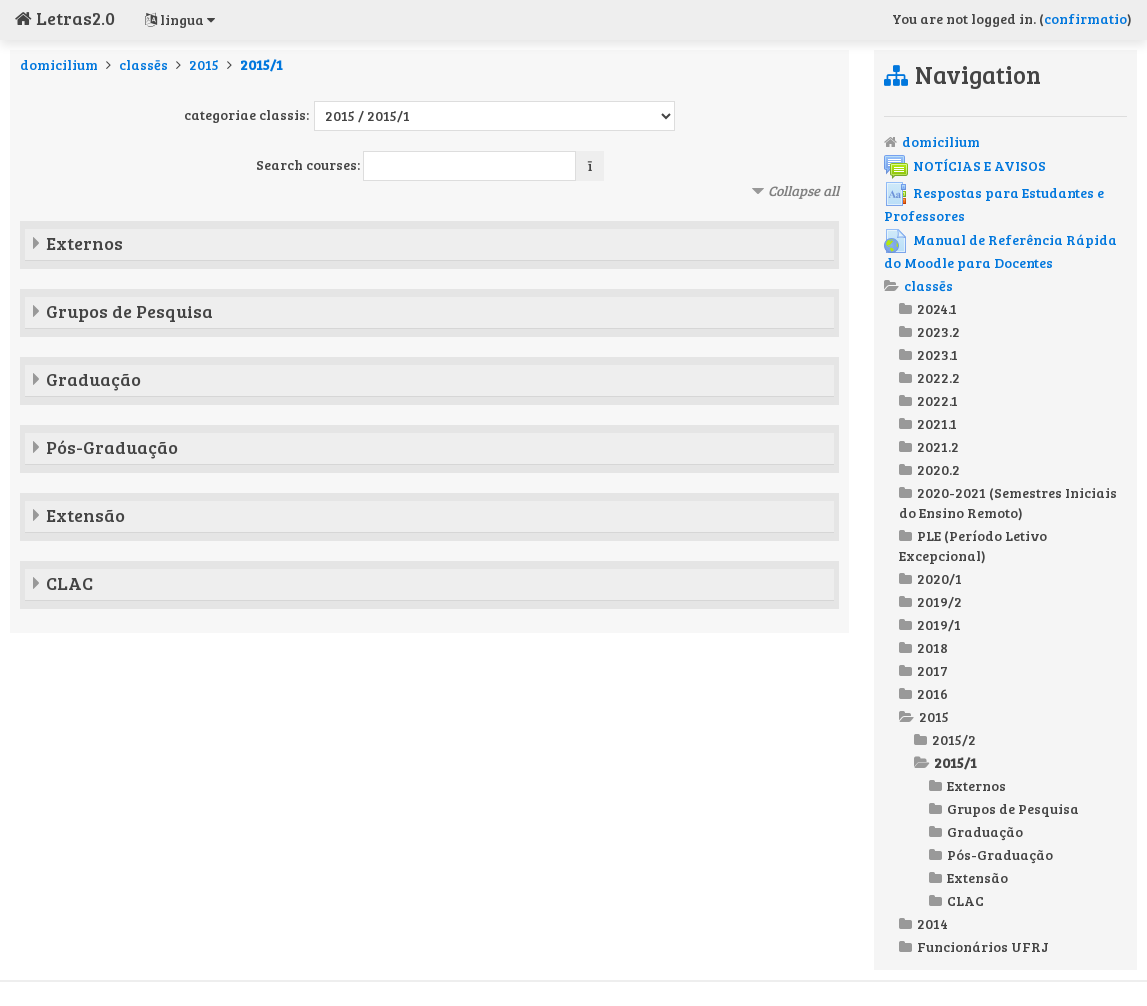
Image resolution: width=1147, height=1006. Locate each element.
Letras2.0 (65, 18)
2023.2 (938, 331)
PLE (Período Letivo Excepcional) (973, 545)
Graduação (93, 379)
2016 (932, 693)
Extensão (85, 515)
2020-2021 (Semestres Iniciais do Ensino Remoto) (1008, 502)
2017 (932, 670)
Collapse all (803, 190)
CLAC (69, 583)
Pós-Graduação (112, 447)
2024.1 (937, 308)
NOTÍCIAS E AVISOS (965, 165)
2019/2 (939, 601)
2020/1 (939, 578)
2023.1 (937, 354)
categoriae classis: (246, 114)
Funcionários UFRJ (983, 946)
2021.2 (938, 446)
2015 (204, 64)
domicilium (59, 64)
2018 (932, 647)
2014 (932, 923)
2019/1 (939, 624)
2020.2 (938, 469)
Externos (84, 243)
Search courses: (309, 164)
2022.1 (937, 400)
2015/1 (261, 64)
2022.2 (938, 377)
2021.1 (937, 423)
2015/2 (954, 739)
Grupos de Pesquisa (129, 311)
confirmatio (1085, 18)
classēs (143, 64)
